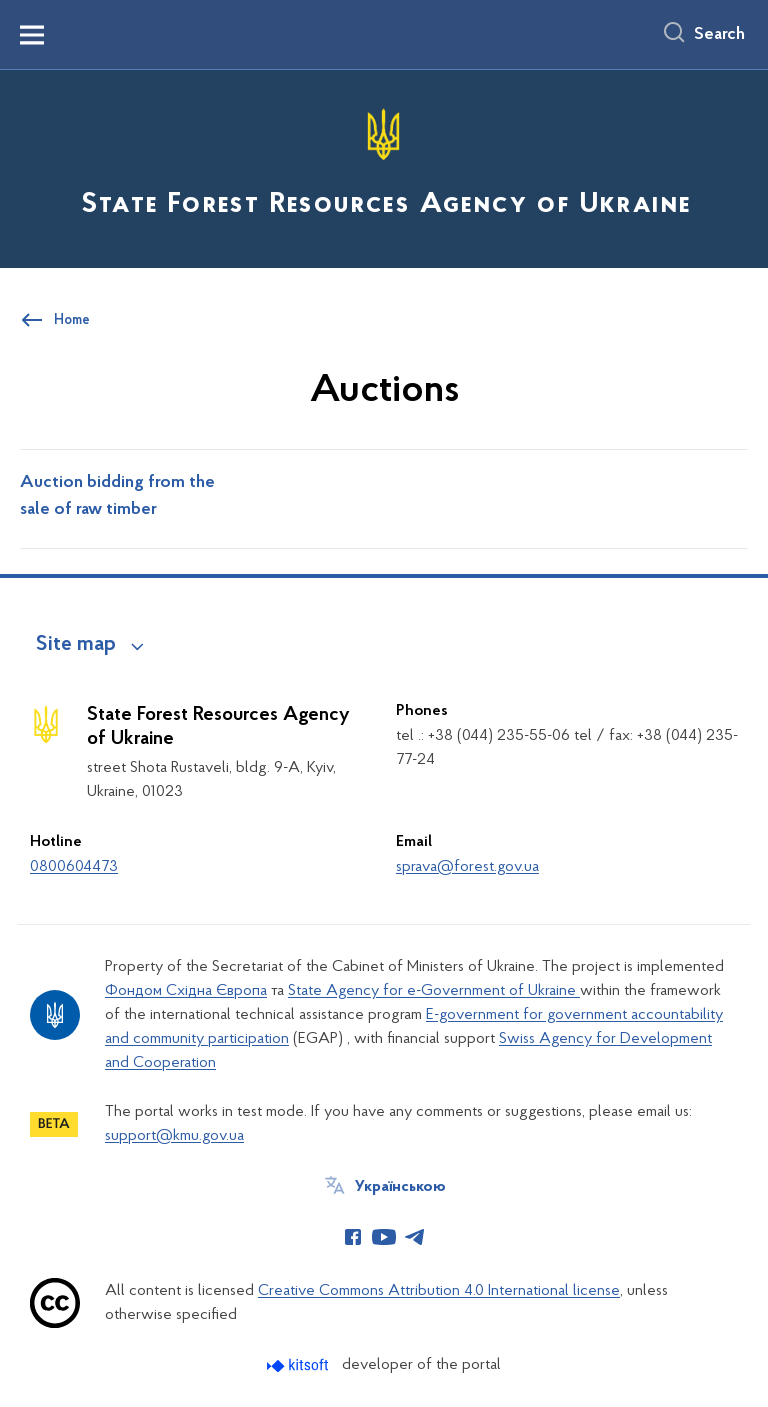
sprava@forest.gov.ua (467, 867)
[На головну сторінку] (383, 167)
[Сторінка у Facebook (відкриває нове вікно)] (353, 1237)
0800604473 (74, 867)
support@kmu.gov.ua (174, 1136)
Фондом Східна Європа (186, 991)
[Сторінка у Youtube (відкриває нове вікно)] (384, 1237)
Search (719, 35)
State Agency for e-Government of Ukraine (434, 991)
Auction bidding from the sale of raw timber (117, 496)
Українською (400, 1187)
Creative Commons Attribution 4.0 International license (439, 1291)
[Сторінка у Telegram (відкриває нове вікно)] (415, 1237)
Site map (76, 645)
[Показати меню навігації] (32, 35)
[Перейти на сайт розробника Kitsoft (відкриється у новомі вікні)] (299, 1365)
